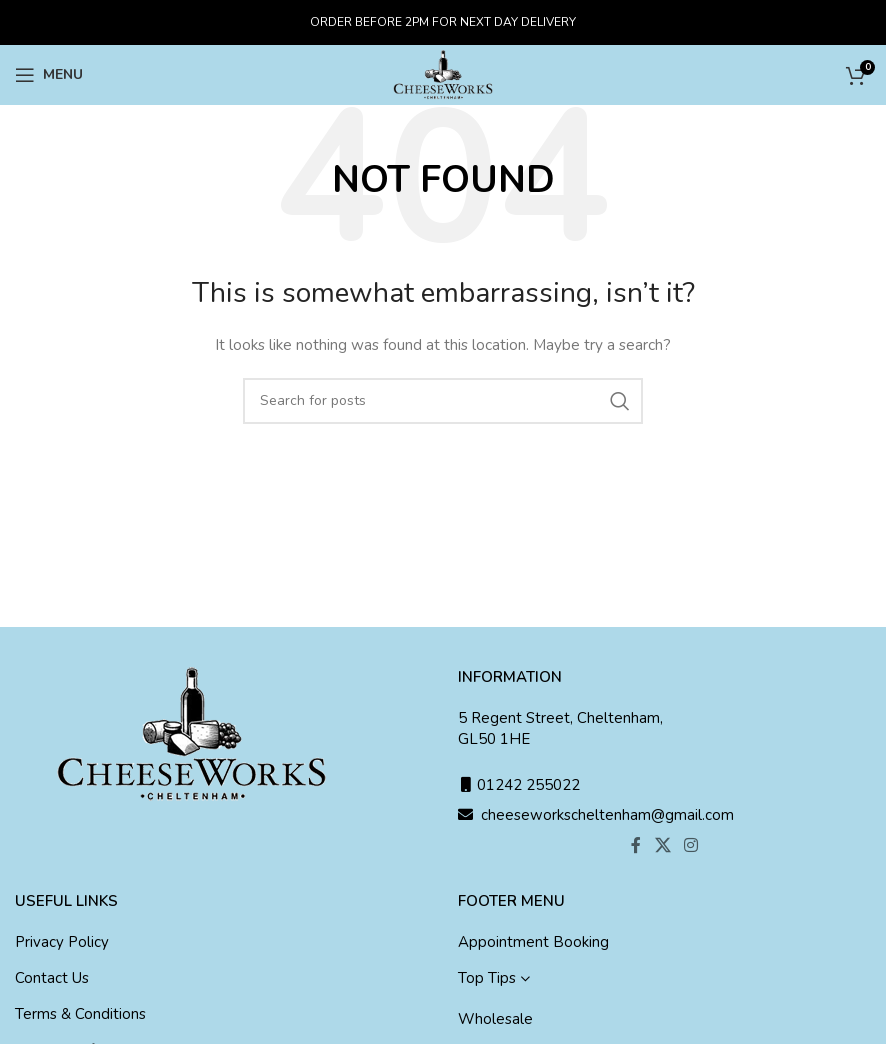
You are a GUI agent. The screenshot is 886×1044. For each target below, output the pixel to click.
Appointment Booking (533, 942)
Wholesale (495, 1019)
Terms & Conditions (80, 1014)
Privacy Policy (62, 942)
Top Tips (487, 978)
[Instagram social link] (690, 845)
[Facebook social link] (636, 845)
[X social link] (662, 845)
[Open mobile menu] (49, 75)
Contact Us (52, 978)
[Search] (443, 401)
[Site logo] (443, 73)
